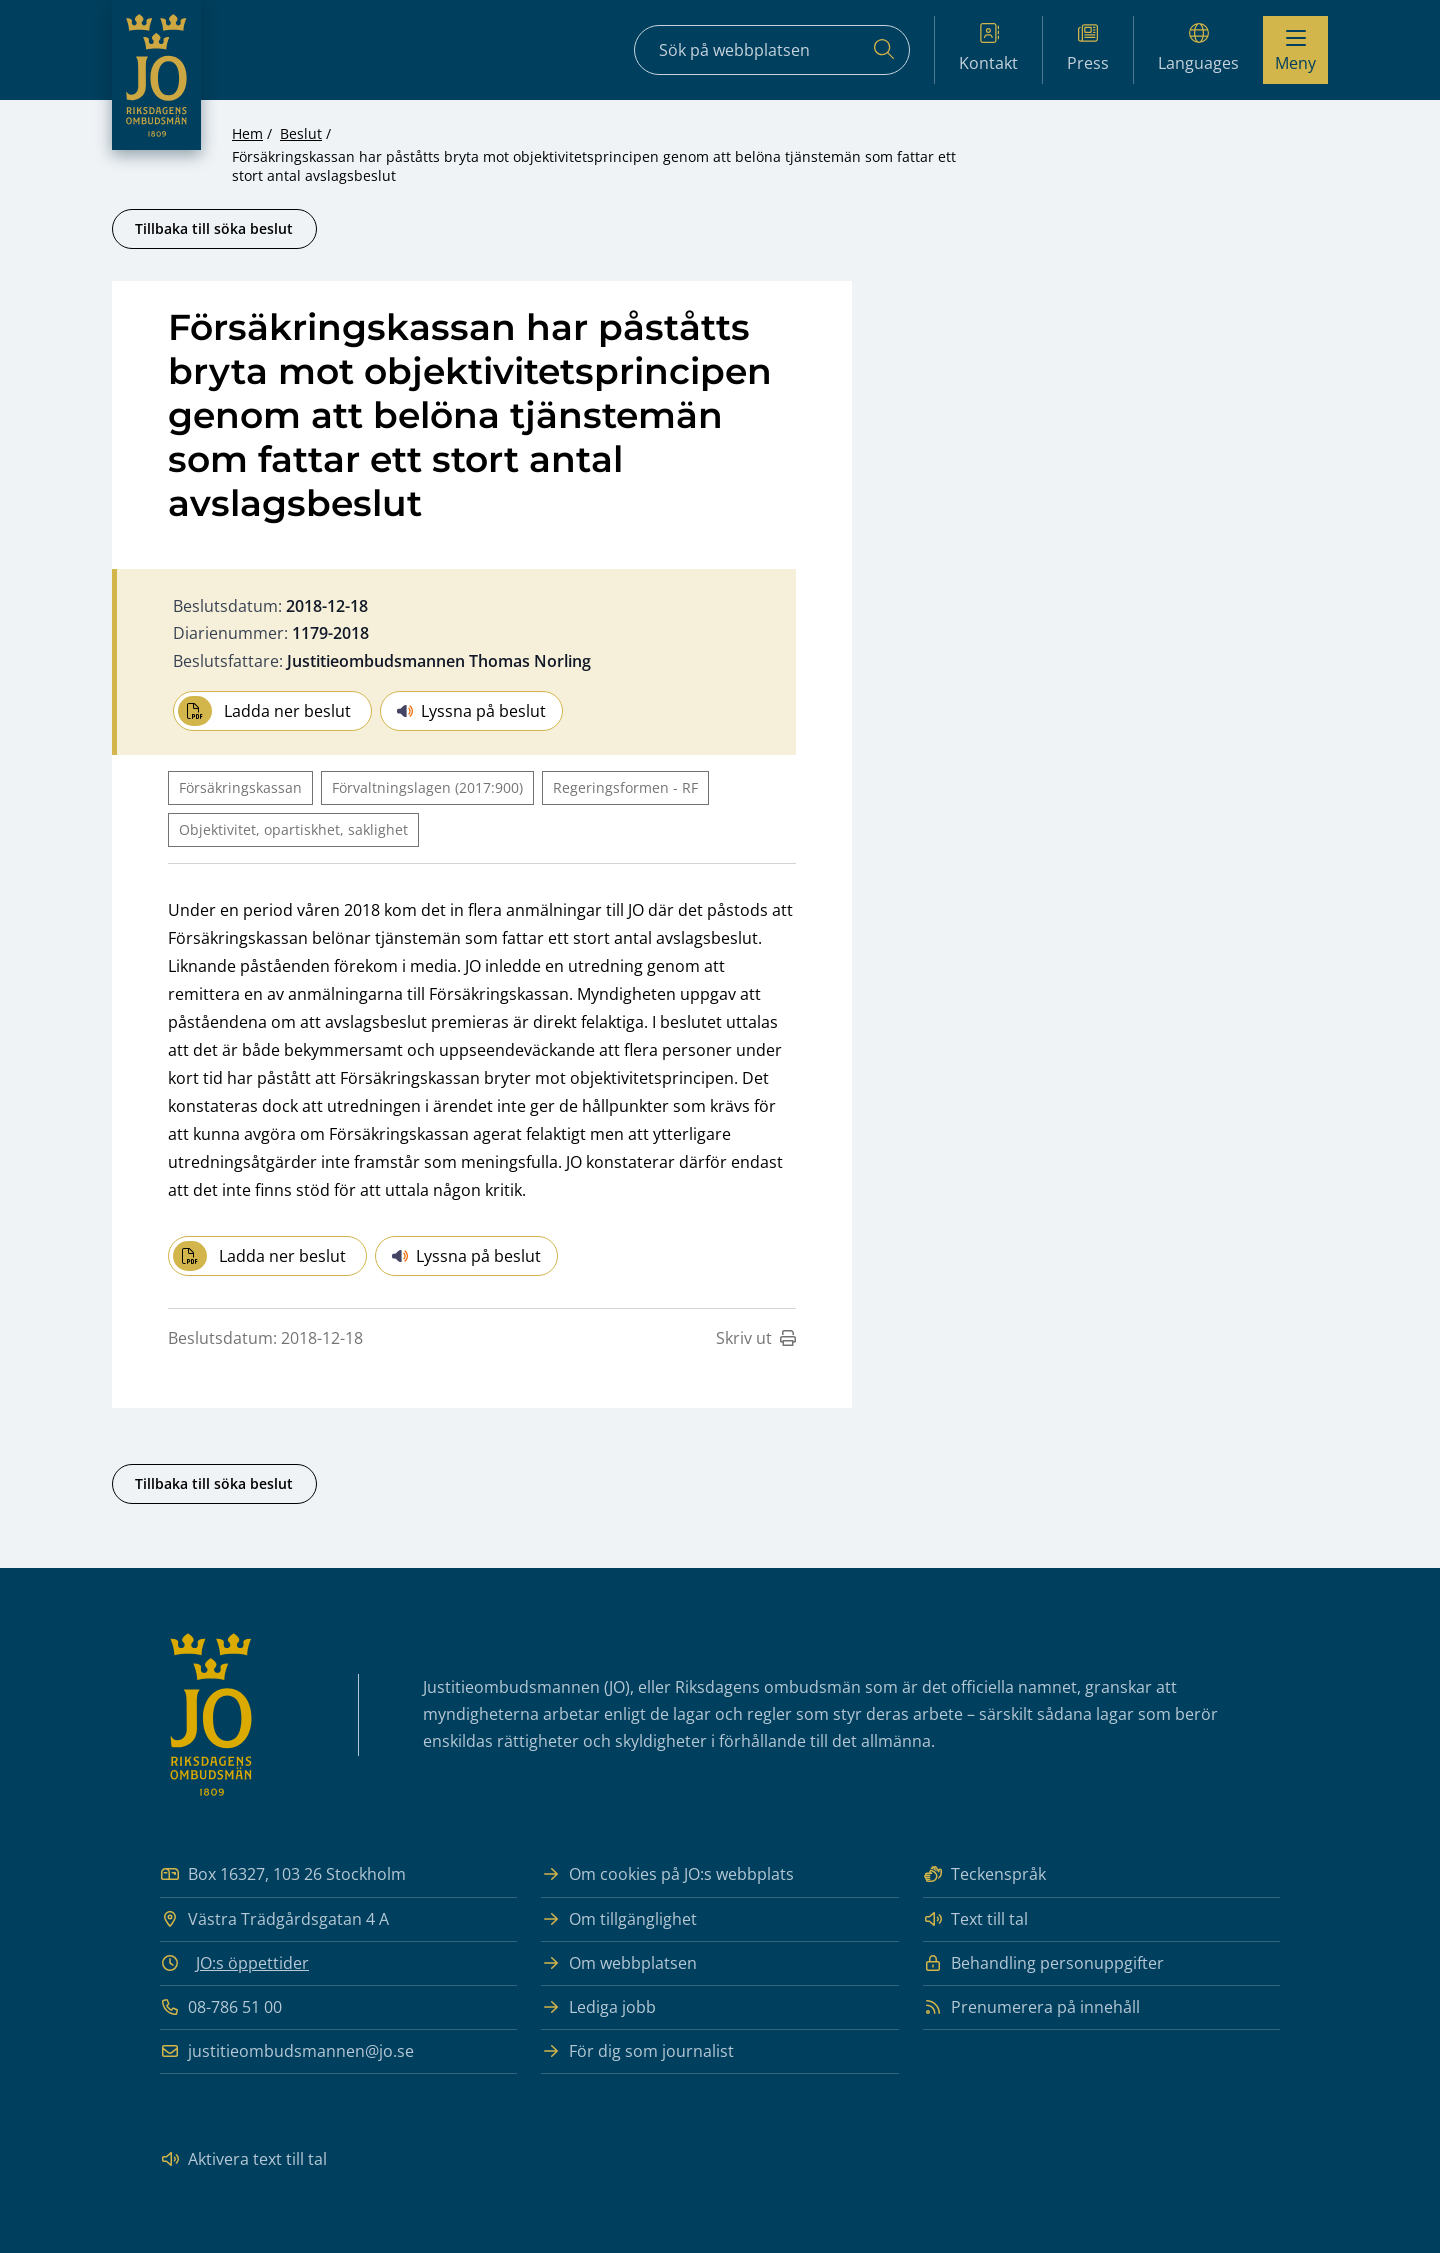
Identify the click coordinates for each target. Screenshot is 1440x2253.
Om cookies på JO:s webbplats (667, 1874)
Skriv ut (756, 1338)
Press (1088, 48)
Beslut (301, 133)
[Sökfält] (772, 50)
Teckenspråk (984, 1874)
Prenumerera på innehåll (1031, 2007)
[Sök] (884, 50)
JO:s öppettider (252, 1963)
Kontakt (988, 48)
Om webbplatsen (619, 1963)
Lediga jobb (598, 2007)
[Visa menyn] (1295, 50)
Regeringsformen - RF (625, 787)
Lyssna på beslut (471, 711)
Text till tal (975, 1919)
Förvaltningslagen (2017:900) (427, 787)
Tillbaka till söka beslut (214, 228)
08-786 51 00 (221, 2007)
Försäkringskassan (240, 787)
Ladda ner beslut (264, 711)
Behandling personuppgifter (1043, 1963)
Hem (247, 133)
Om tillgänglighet (619, 1919)
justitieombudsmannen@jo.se (287, 2051)
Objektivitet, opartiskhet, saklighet (293, 829)
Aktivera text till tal (243, 2159)
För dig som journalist (637, 2051)
